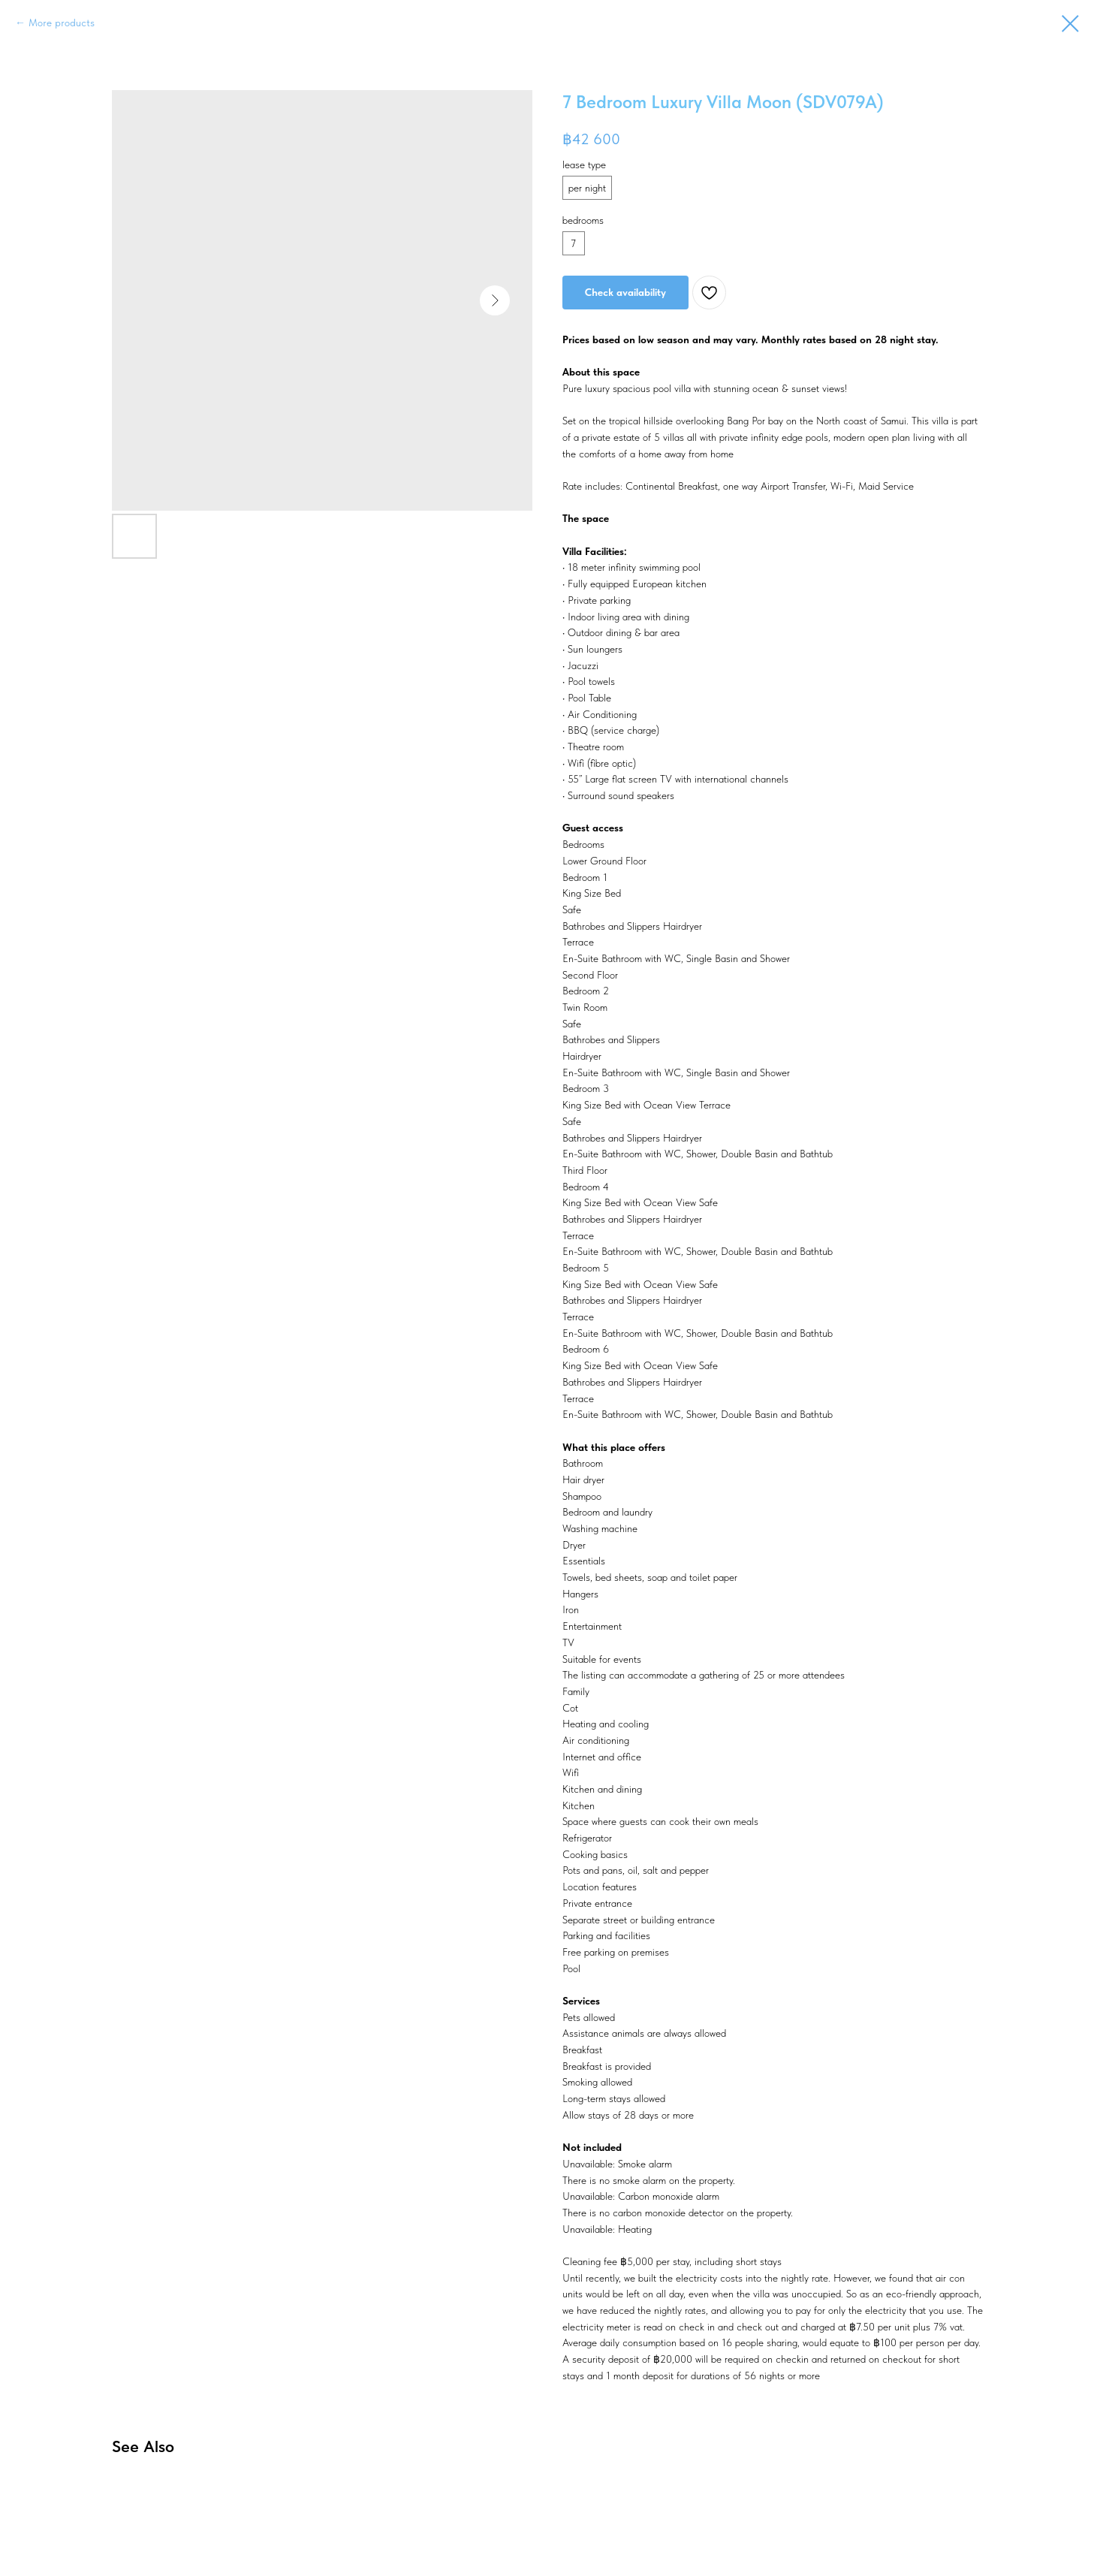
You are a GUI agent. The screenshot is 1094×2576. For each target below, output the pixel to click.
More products (62, 23)
